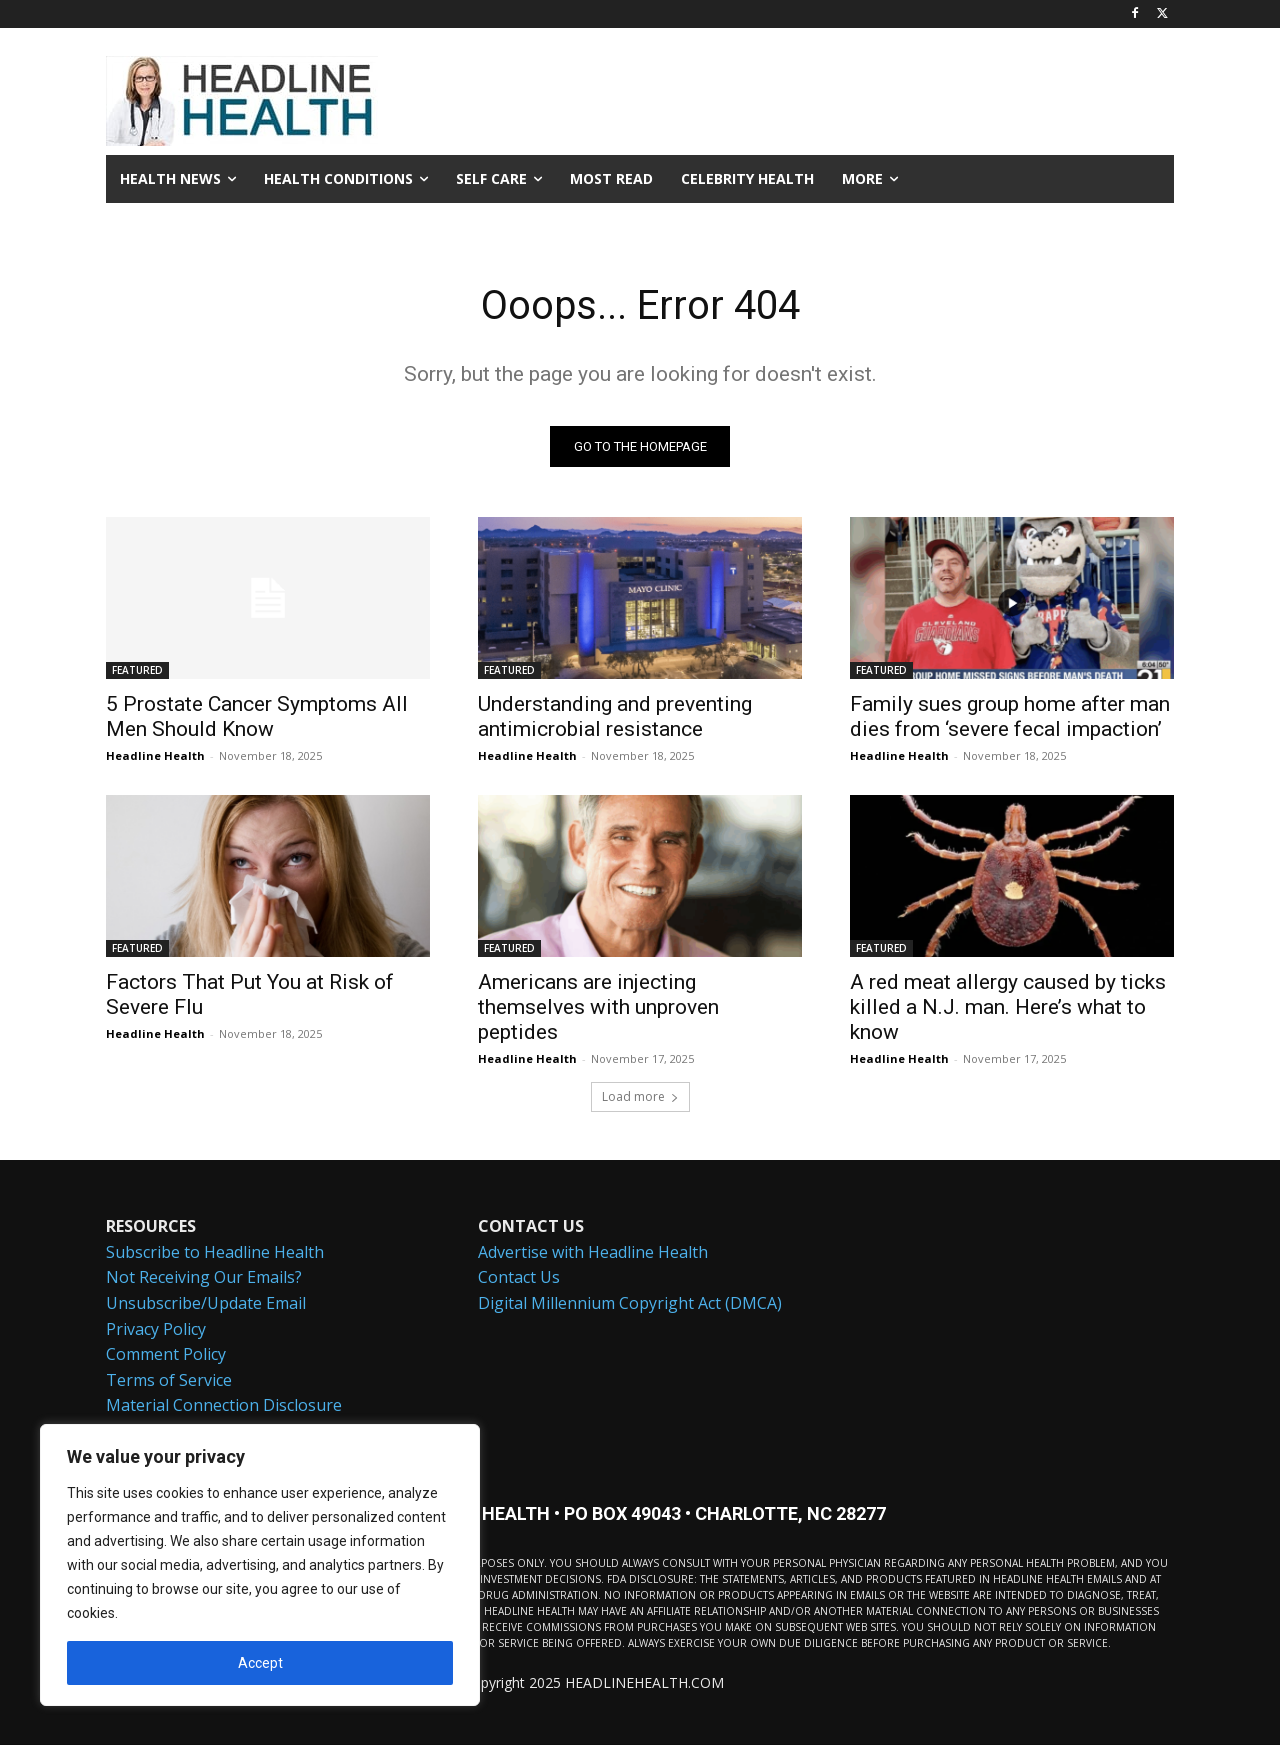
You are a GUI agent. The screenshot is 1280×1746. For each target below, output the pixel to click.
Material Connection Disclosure (224, 1405)
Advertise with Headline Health (593, 1251)
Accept (260, 1663)
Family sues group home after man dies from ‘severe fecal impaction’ (1010, 716)
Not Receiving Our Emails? (204, 1277)
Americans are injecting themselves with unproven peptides (598, 1007)
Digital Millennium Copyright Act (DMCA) (630, 1303)
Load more (640, 1096)
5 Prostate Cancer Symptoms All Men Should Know (257, 716)
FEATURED (137, 670)
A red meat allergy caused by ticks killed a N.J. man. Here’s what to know (1008, 1007)
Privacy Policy (156, 1328)
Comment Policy (166, 1354)
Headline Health (155, 755)
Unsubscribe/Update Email (206, 1303)
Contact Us (519, 1277)
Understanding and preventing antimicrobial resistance (615, 716)
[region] (260, 1565)
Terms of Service (169, 1379)
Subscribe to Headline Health (215, 1251)
